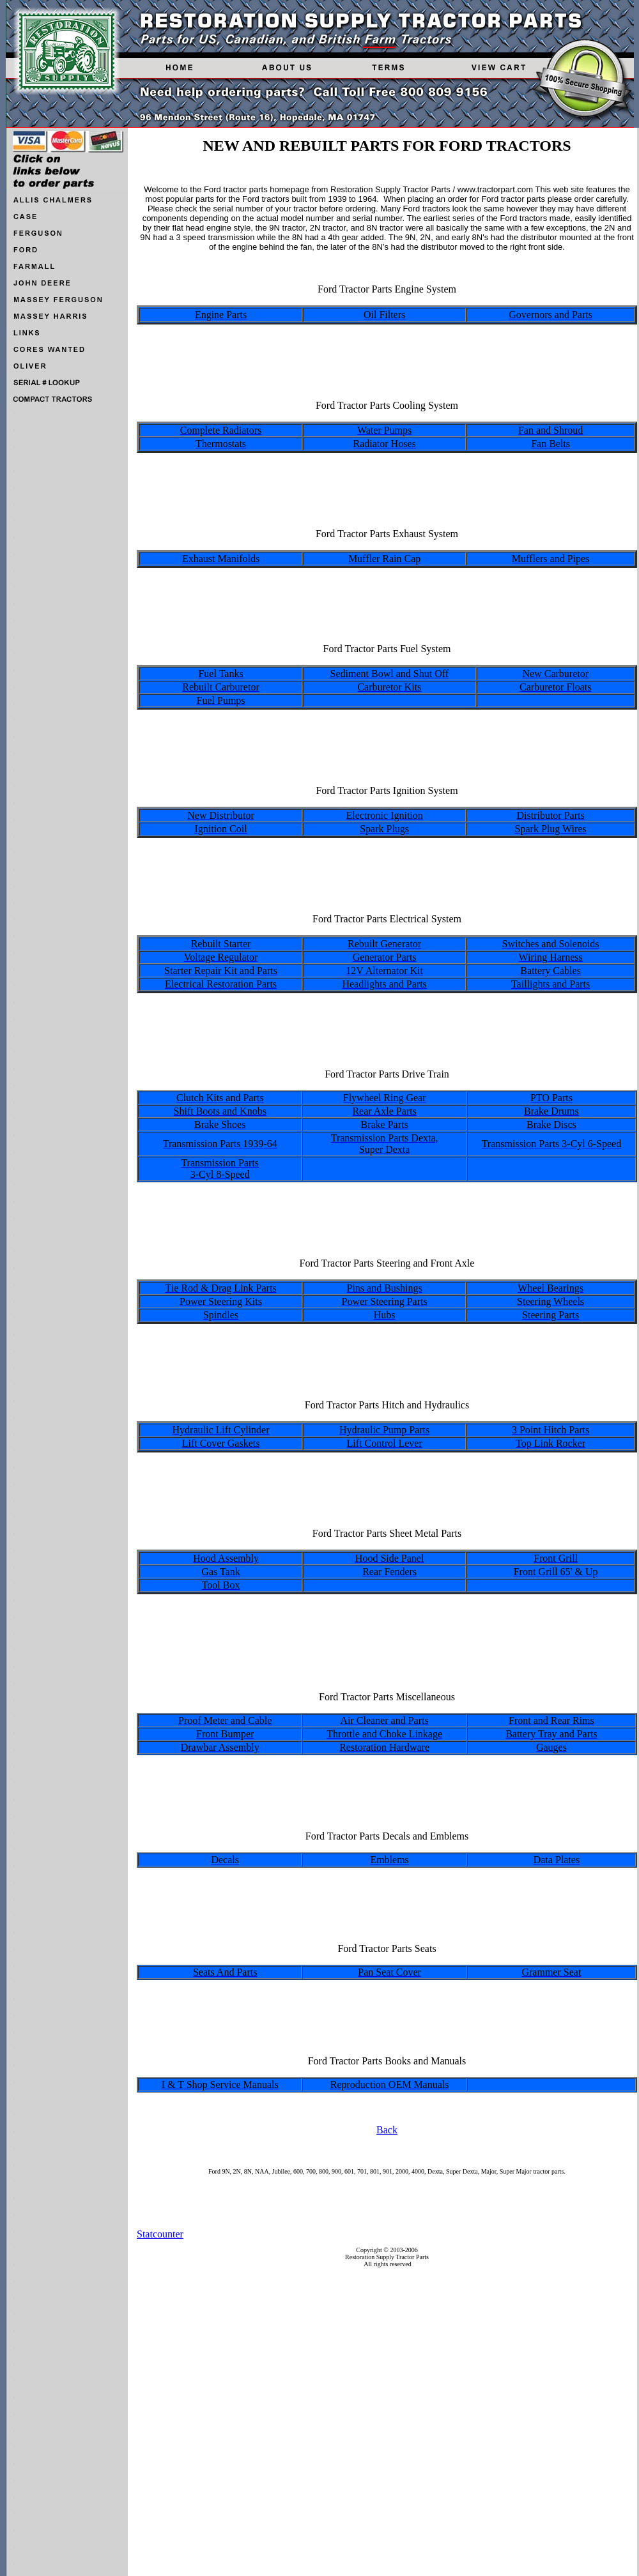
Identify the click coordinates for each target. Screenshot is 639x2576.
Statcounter (160, 2234)
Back (386, 2129)
